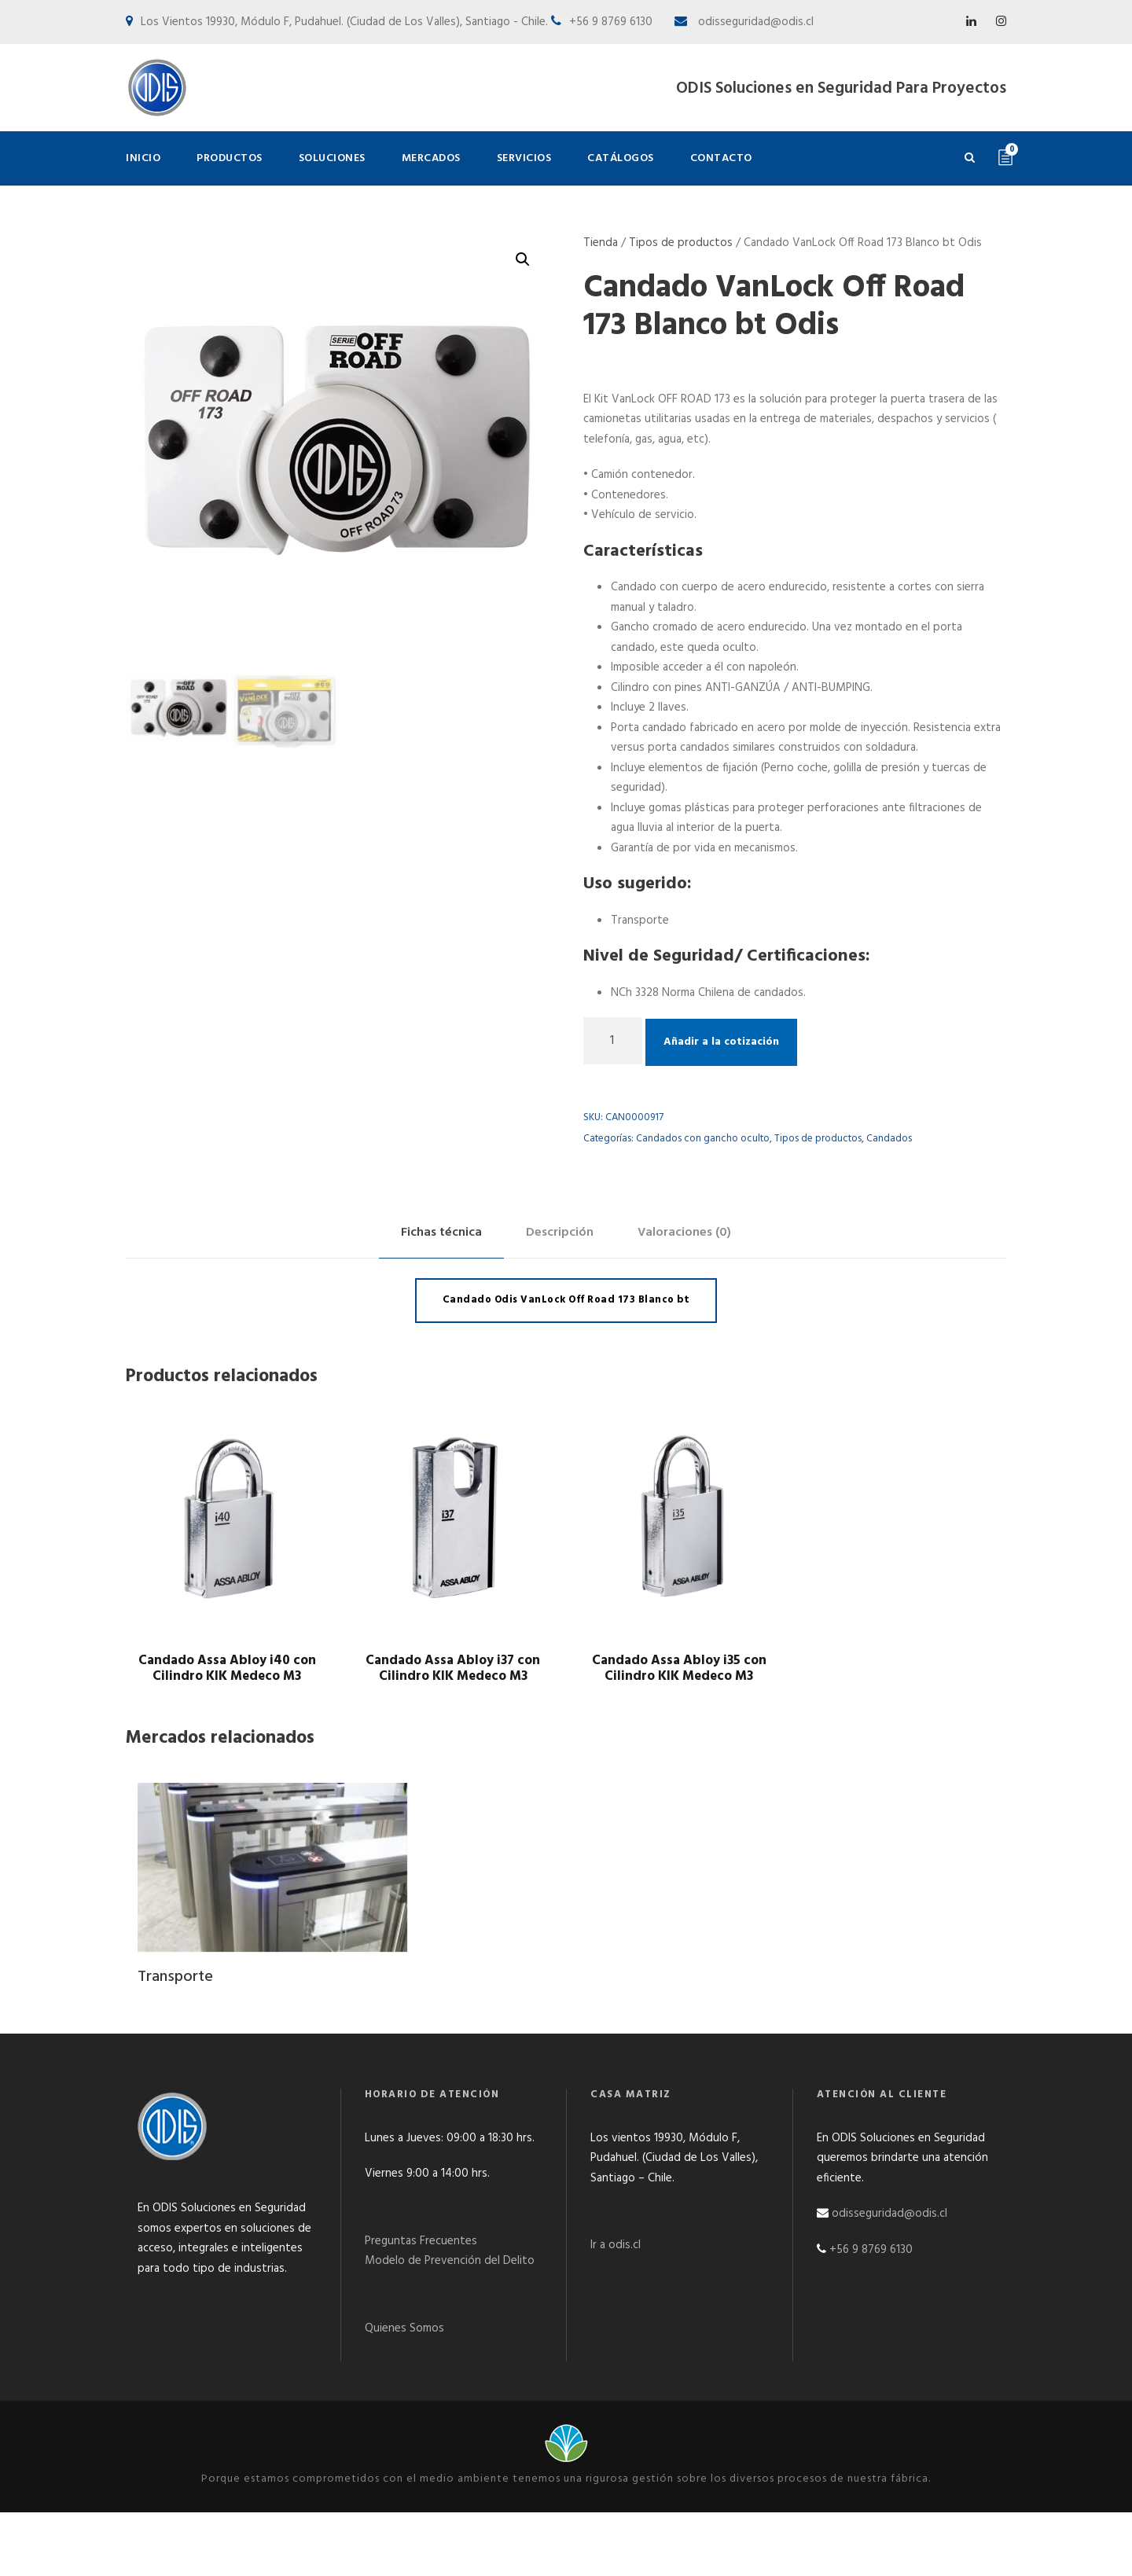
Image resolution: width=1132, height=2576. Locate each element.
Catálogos (620, 158)
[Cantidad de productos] (612, 1040)
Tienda (600, 242)
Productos (230, 158)
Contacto (721, 158)
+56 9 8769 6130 (871, 2249)
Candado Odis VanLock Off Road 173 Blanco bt (566, 1300)
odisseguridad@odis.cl (754, 22)
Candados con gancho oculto (703, 1138)
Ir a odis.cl (615, 2245)
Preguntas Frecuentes (421, 2241)
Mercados (431, 158)
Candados (889, 1138)
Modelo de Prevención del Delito (450, 2260)
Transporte (175, 1977)
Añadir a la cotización (721, 1042)
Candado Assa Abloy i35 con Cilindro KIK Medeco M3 (679, 1668)
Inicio (143, 158)
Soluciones (332, 158)
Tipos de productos (681, 242)
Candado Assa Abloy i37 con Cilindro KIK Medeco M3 (453, 1668)
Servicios (524, 158)
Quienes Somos (404, 2328)
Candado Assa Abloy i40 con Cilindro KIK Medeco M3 (227, 1668)
